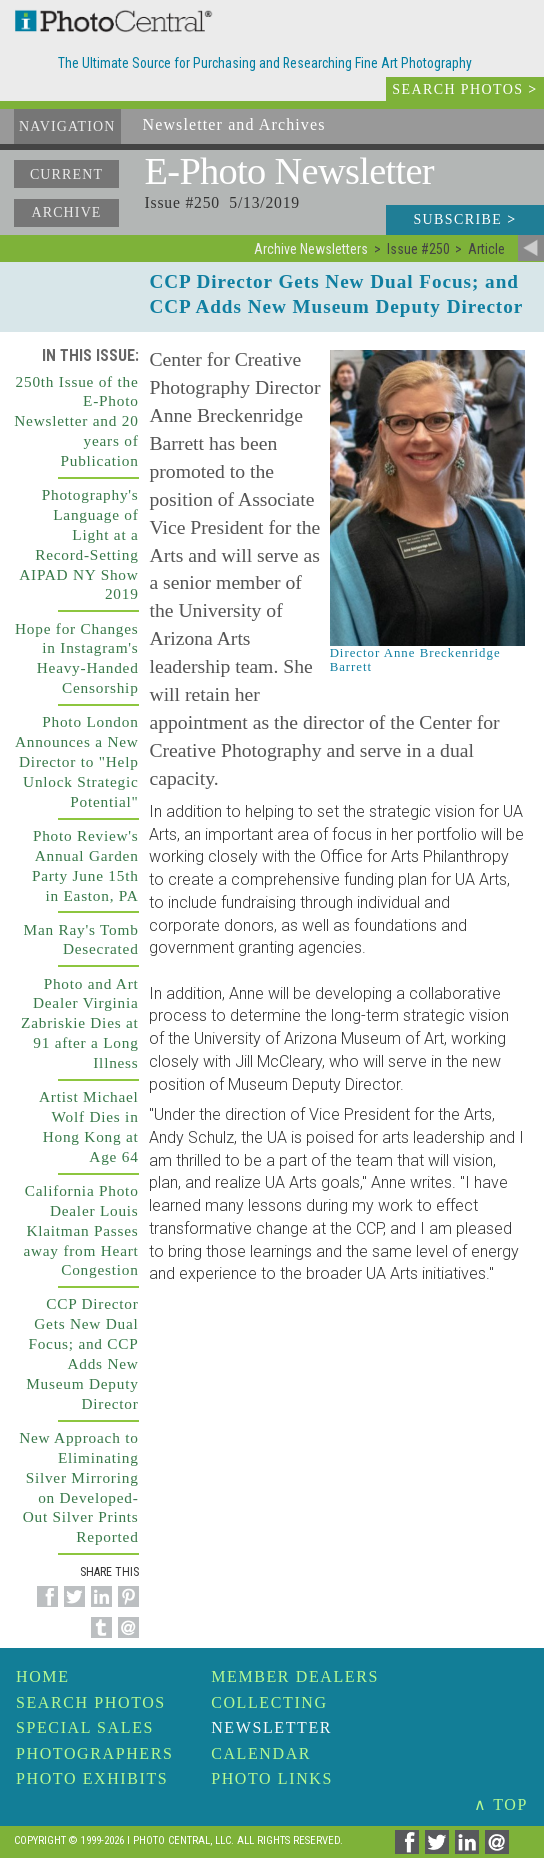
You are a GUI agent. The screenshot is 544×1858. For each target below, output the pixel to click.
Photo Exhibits (92, 1778)
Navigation (67, 126)
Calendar (261, 1753)
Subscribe (464, 219)
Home (43, 1676)
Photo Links (272, 1778)
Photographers (94, 1753)
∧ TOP (501, 1804)
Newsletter (271, 1727)
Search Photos (91, 1702)
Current (66, 174)
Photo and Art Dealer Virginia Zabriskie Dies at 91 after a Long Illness (80, 1023)
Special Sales (85, 1727)
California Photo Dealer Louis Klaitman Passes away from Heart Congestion (80, 1230)
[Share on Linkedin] (98, 1607)
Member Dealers (295, 1676)
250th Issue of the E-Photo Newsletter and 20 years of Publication (76, 421)
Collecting (269, 1702)
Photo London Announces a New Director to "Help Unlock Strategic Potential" (77, 761)
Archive (66, 212)
